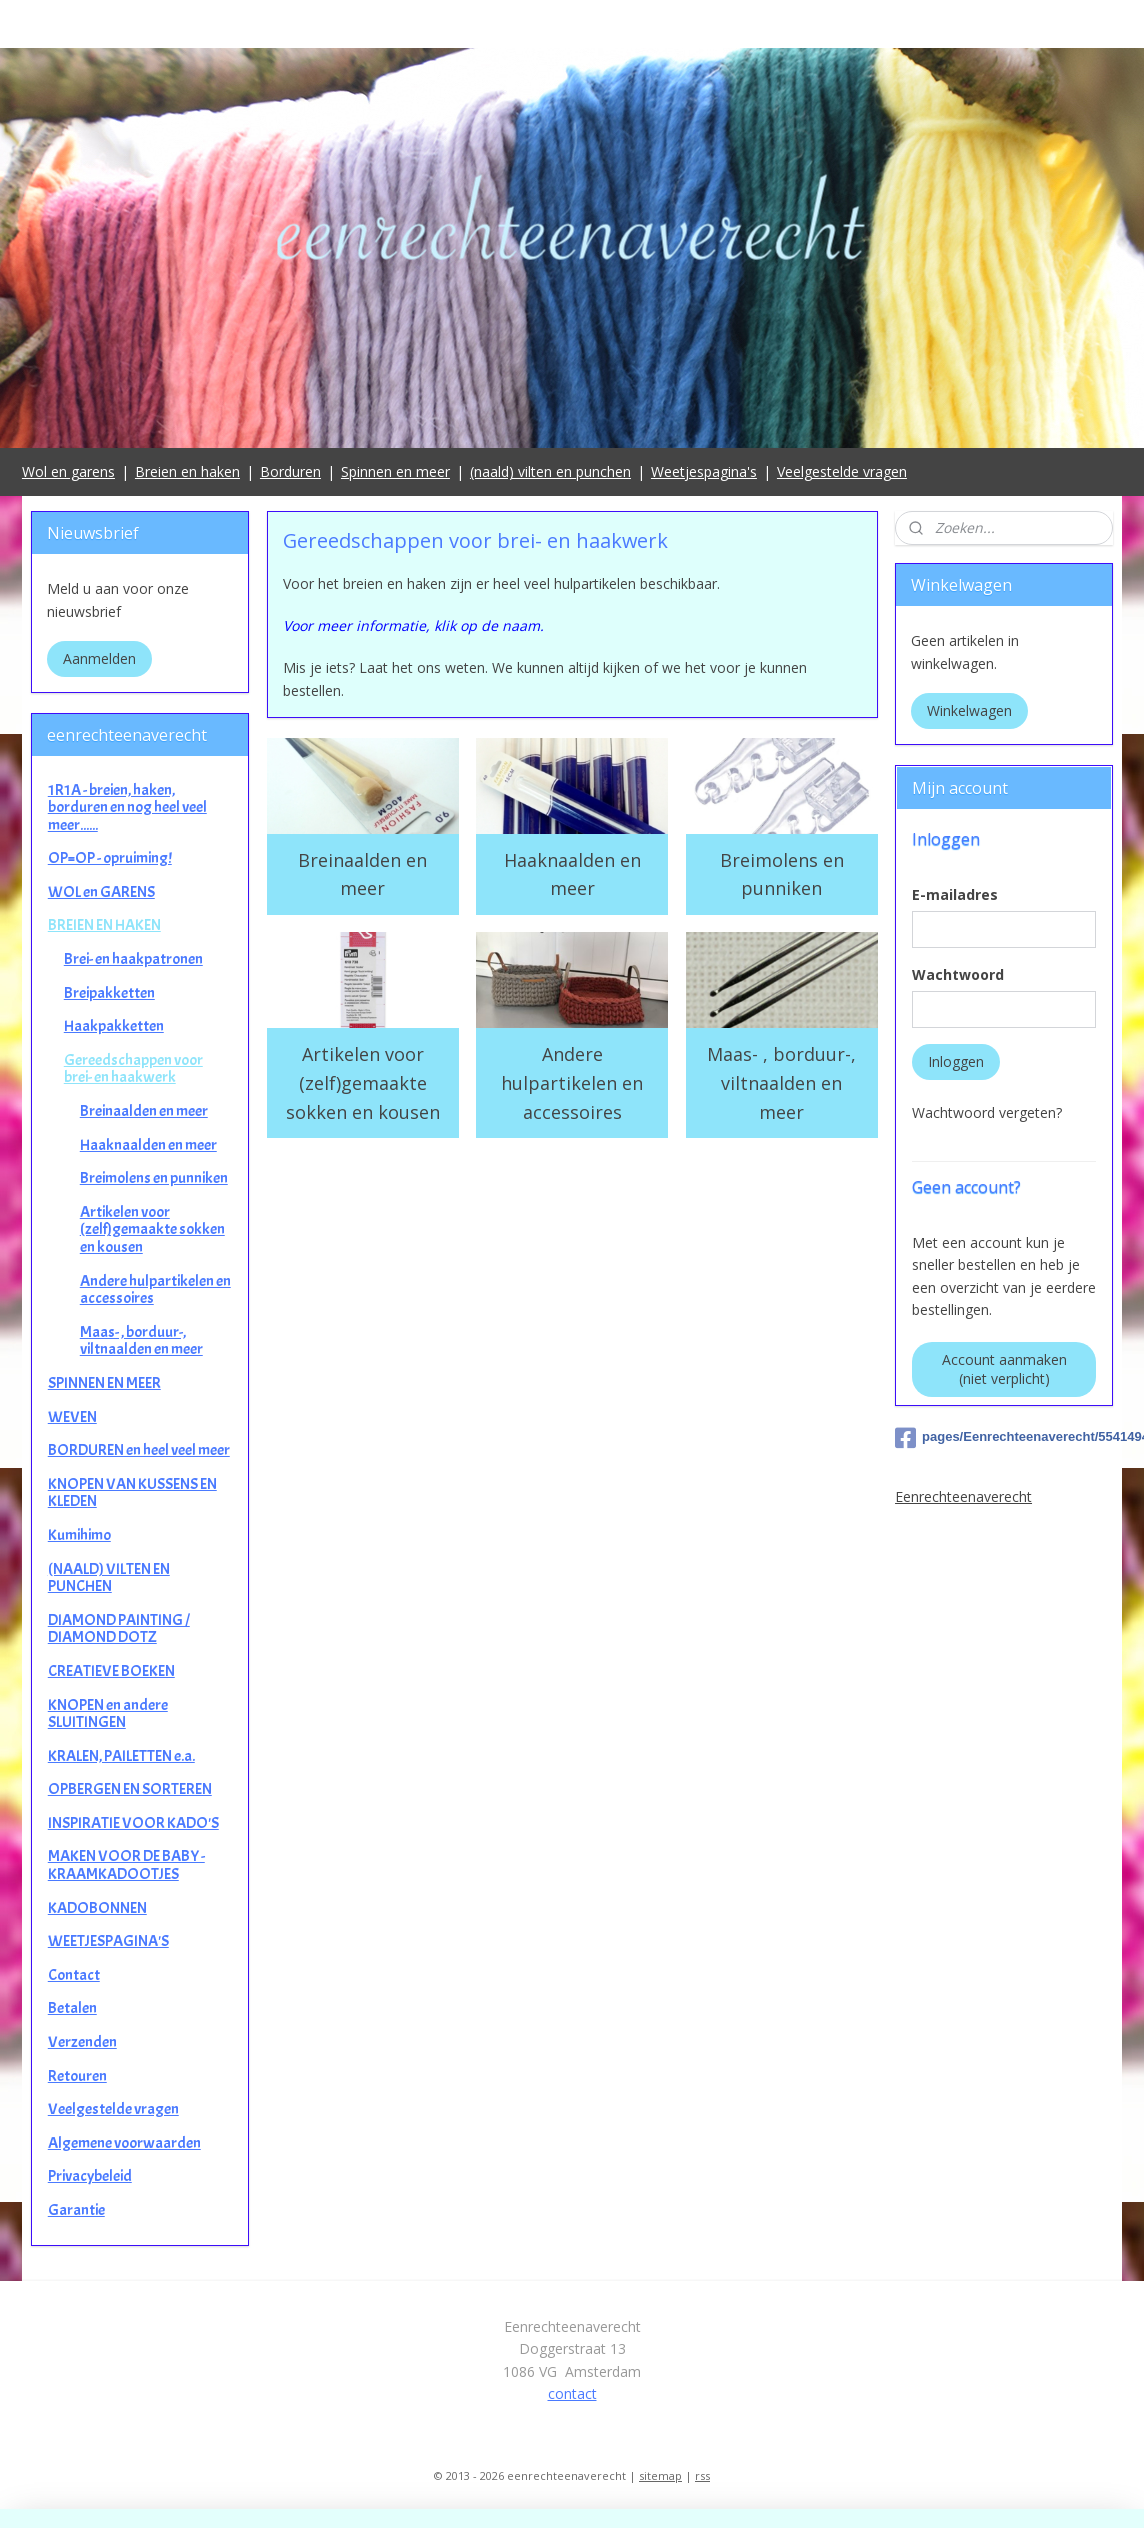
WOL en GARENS (101, 892)
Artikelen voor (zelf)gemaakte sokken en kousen (362, 1083)
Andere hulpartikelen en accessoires (572, 1083)
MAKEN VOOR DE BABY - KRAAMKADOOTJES (126, 1865)
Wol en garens (68, 471)
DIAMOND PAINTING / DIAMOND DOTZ (119, 1629)
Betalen (72, 2008)
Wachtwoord (958, 974)
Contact (74, 1975)
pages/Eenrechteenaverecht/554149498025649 (1004, 1438)
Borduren (290, 471)
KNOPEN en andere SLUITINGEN (108, 1714)
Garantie (76, 2210)
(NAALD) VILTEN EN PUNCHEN (109, 1578)
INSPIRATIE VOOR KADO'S (133, 1823)
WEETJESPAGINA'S (108, 1941)
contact (572, 2393)
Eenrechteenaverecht (963, 1496)
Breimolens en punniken (781, 874)
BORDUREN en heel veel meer (139, 1450)
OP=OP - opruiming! (110, 858)
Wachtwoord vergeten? (987, 1112)
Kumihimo (79, 1535)
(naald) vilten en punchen (550, 471)
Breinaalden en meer (362, 874)
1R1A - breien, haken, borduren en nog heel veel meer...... (127, 807)
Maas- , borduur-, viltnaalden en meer (781, 1083)
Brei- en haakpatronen (133, 959)
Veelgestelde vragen (842, 471)
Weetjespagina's (704, 471)
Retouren (77, 2076)
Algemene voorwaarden (124, 2143)
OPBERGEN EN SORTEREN (130, 1789)
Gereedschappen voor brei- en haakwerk (133, 1069)
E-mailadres (955, 894)
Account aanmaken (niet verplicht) (1004, 1369)
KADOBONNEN (97, 1908)
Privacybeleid (90, 2176)
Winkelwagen (969, 710)
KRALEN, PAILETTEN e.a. (121, 1756)
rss (702, 2475)
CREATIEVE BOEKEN (111, 1671)
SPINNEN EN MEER (104, 1383)
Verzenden (82, 2042)
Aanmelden (99, 658)
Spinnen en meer (395, 471)
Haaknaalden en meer (571, 874)
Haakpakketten (114, 1026)
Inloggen (956, 1061)
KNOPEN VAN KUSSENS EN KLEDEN (132, 1493)
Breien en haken (187, 471)
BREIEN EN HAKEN (104, 925)
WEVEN (72, 1417)
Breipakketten (109, 993)
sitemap (660, 2475)
